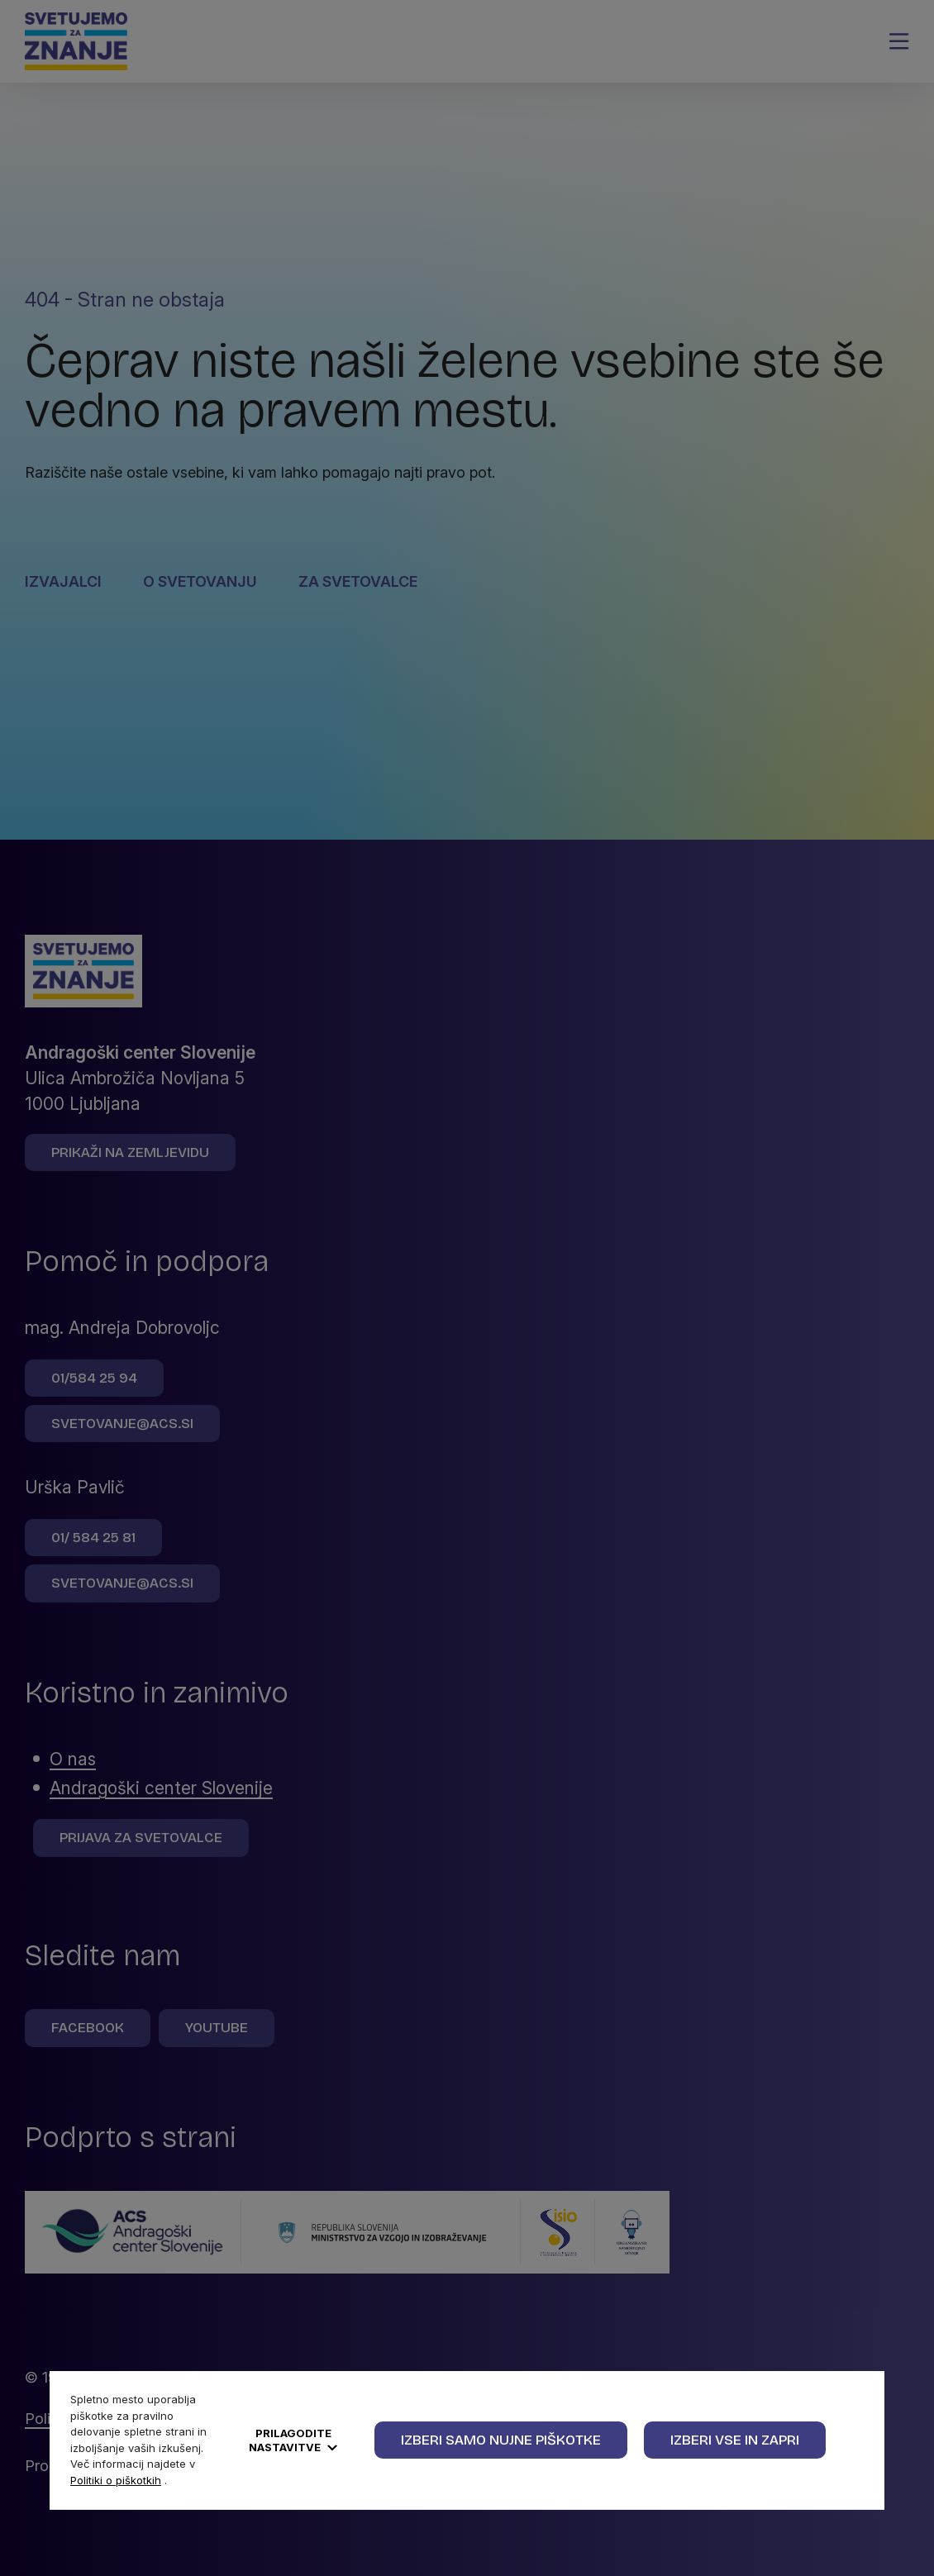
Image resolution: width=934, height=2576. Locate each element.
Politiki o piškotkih (115, 2480)
